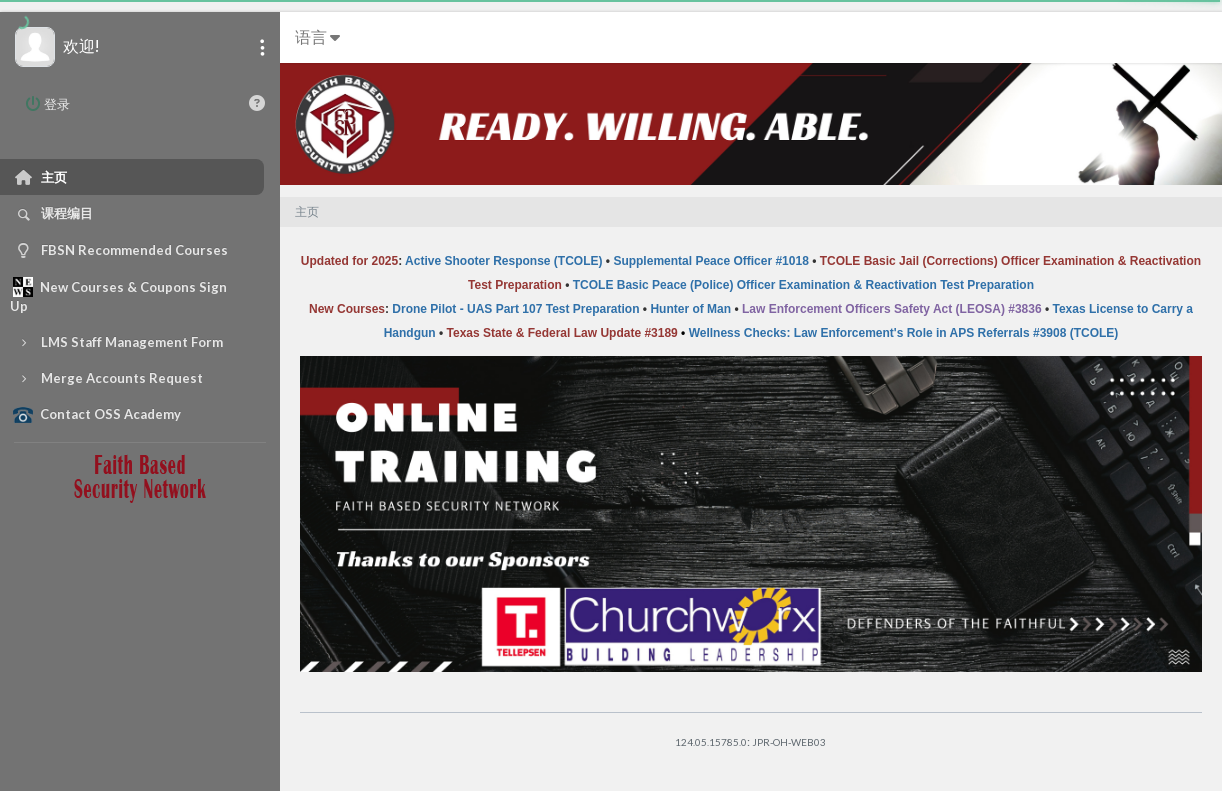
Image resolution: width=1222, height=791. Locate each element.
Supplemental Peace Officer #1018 (710, 261)
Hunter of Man (690, 309)
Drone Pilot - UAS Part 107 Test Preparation (515, 309)
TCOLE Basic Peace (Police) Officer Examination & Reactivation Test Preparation (803, 285)
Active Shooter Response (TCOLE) (503, 261)
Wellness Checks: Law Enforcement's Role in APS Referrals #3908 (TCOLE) (904, 333)
